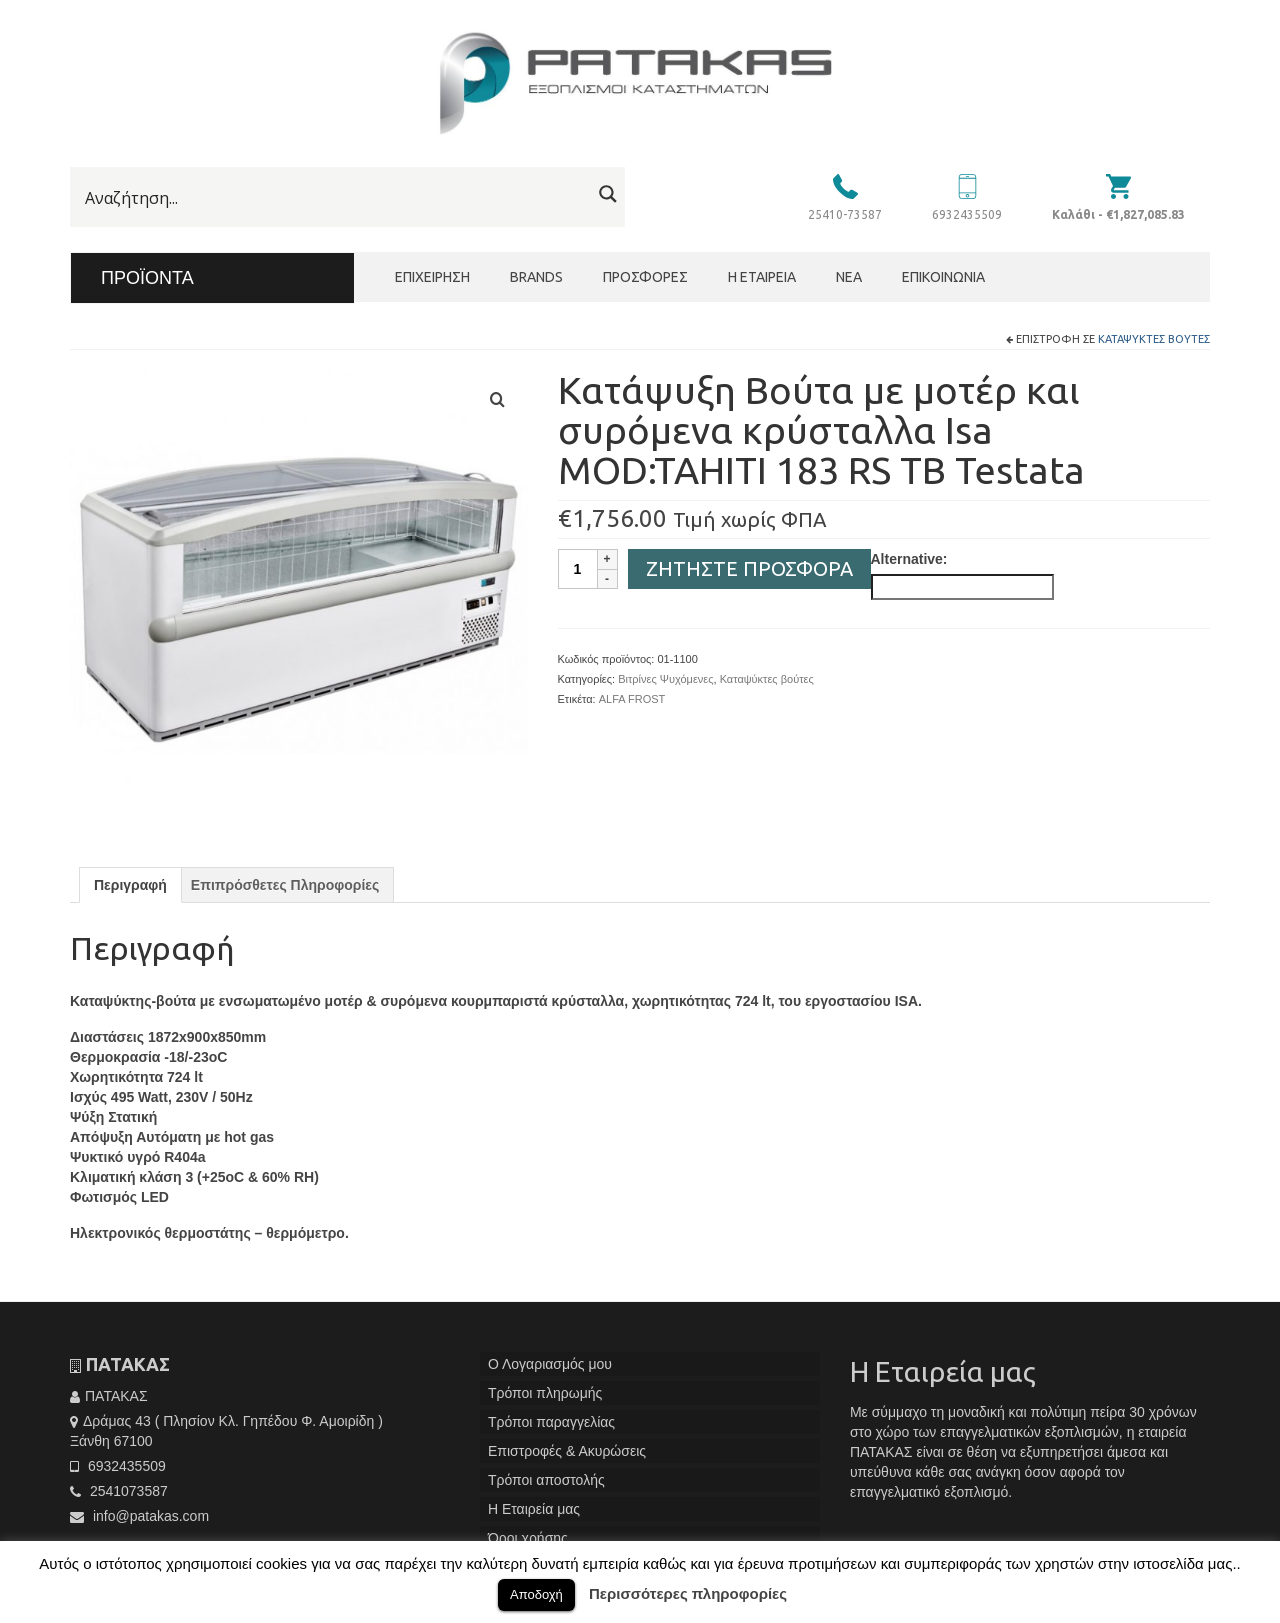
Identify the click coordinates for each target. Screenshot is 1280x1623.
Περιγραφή (130, 885)
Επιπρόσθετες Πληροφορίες (285, 885)
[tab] (130, 885)
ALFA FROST (632, 699)
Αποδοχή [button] (536, 1594)
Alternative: (909, 559)
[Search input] (335, 198)
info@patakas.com (139, 1516)
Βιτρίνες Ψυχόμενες (665, 679)
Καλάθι (1118, 214)
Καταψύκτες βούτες (1154, 339)
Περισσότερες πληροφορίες (688, 1593)
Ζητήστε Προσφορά (749, 568)
